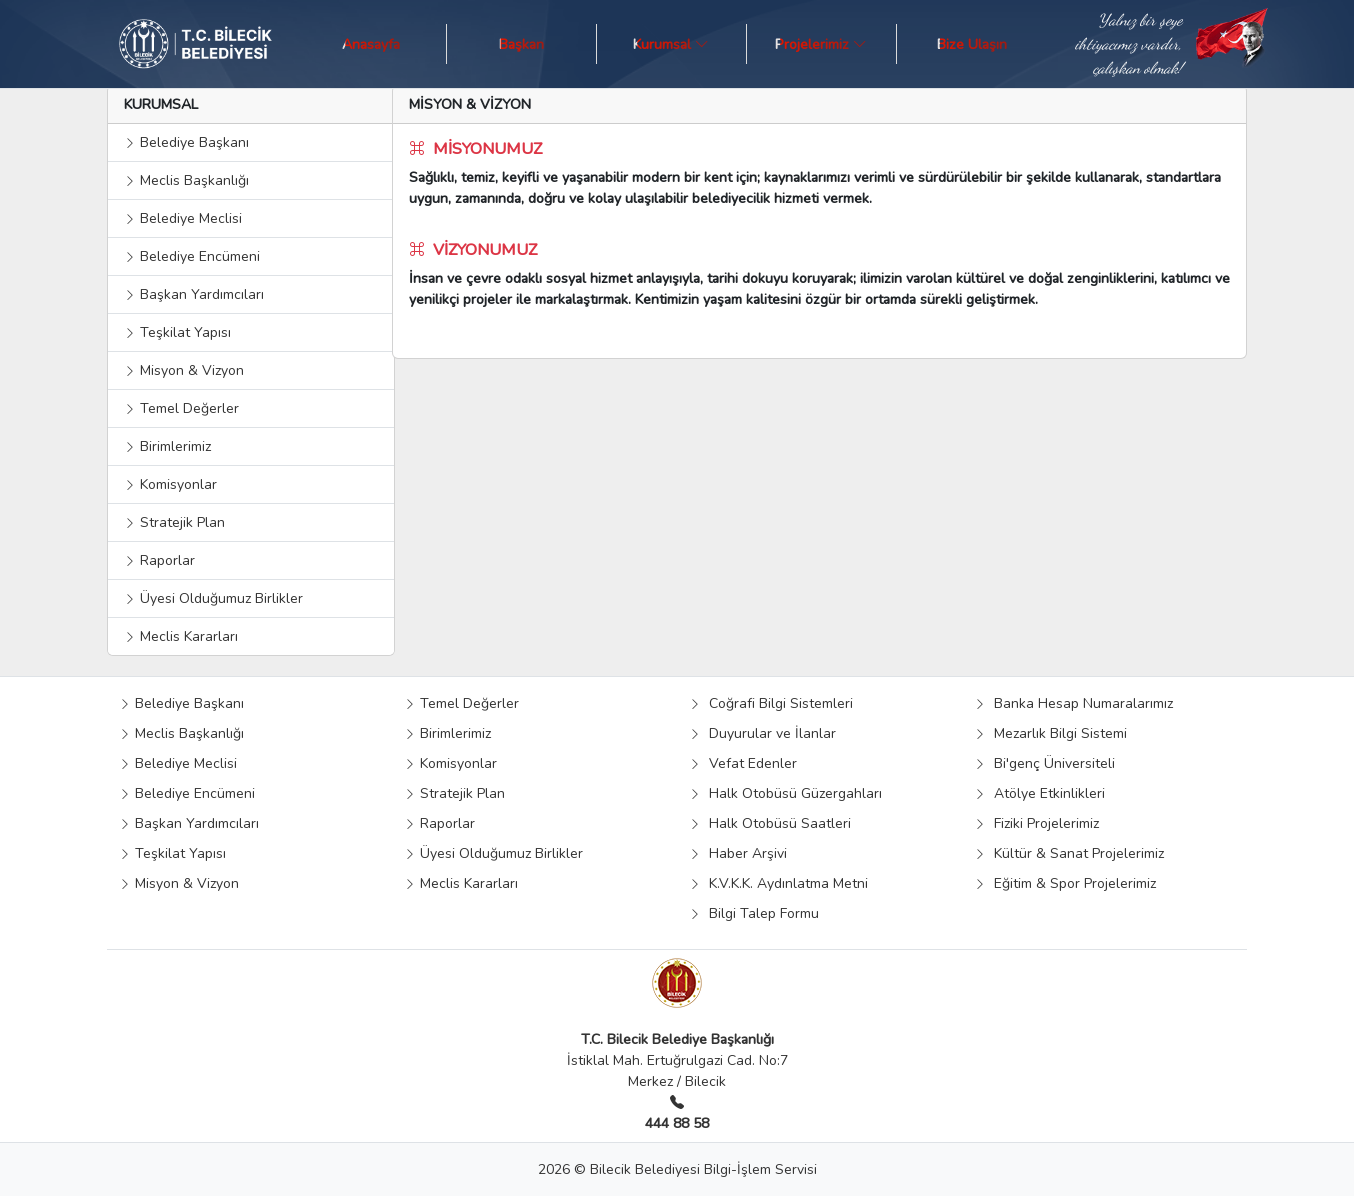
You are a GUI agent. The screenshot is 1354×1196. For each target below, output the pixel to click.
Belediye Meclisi (183, 218)
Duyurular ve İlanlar (762, 733)
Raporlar (159, 560)
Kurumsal (671, 43)
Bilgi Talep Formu (754, 913)
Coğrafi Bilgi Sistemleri (771, 703)
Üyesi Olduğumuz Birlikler (213, 598)
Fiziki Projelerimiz (1036, 823)
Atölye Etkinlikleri (1039, 793)
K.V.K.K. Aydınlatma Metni (778, 883)
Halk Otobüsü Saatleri (770, 823)
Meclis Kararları (181, 636)
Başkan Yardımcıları (194, 294)
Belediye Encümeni (192, 256)
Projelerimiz (821, 43)
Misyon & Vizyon (184, 370)
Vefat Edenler (743, 763)
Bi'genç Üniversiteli (1044, 763)
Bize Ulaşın (972, 43)
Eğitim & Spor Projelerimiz (1065, 883)
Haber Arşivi (738, 853)
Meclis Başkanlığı (186, 180)
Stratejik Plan (174, 522)
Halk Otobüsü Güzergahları (785, 793)
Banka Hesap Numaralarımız (1073, 703)
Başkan (521, 43)
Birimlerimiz (167, 446)
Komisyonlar (170, 484)
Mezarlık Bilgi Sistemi (1050, 733)
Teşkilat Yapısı (177, 332)
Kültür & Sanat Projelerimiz (1069, 853)
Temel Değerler (181, 408)
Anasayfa (371, 43)
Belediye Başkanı (186, 142)
